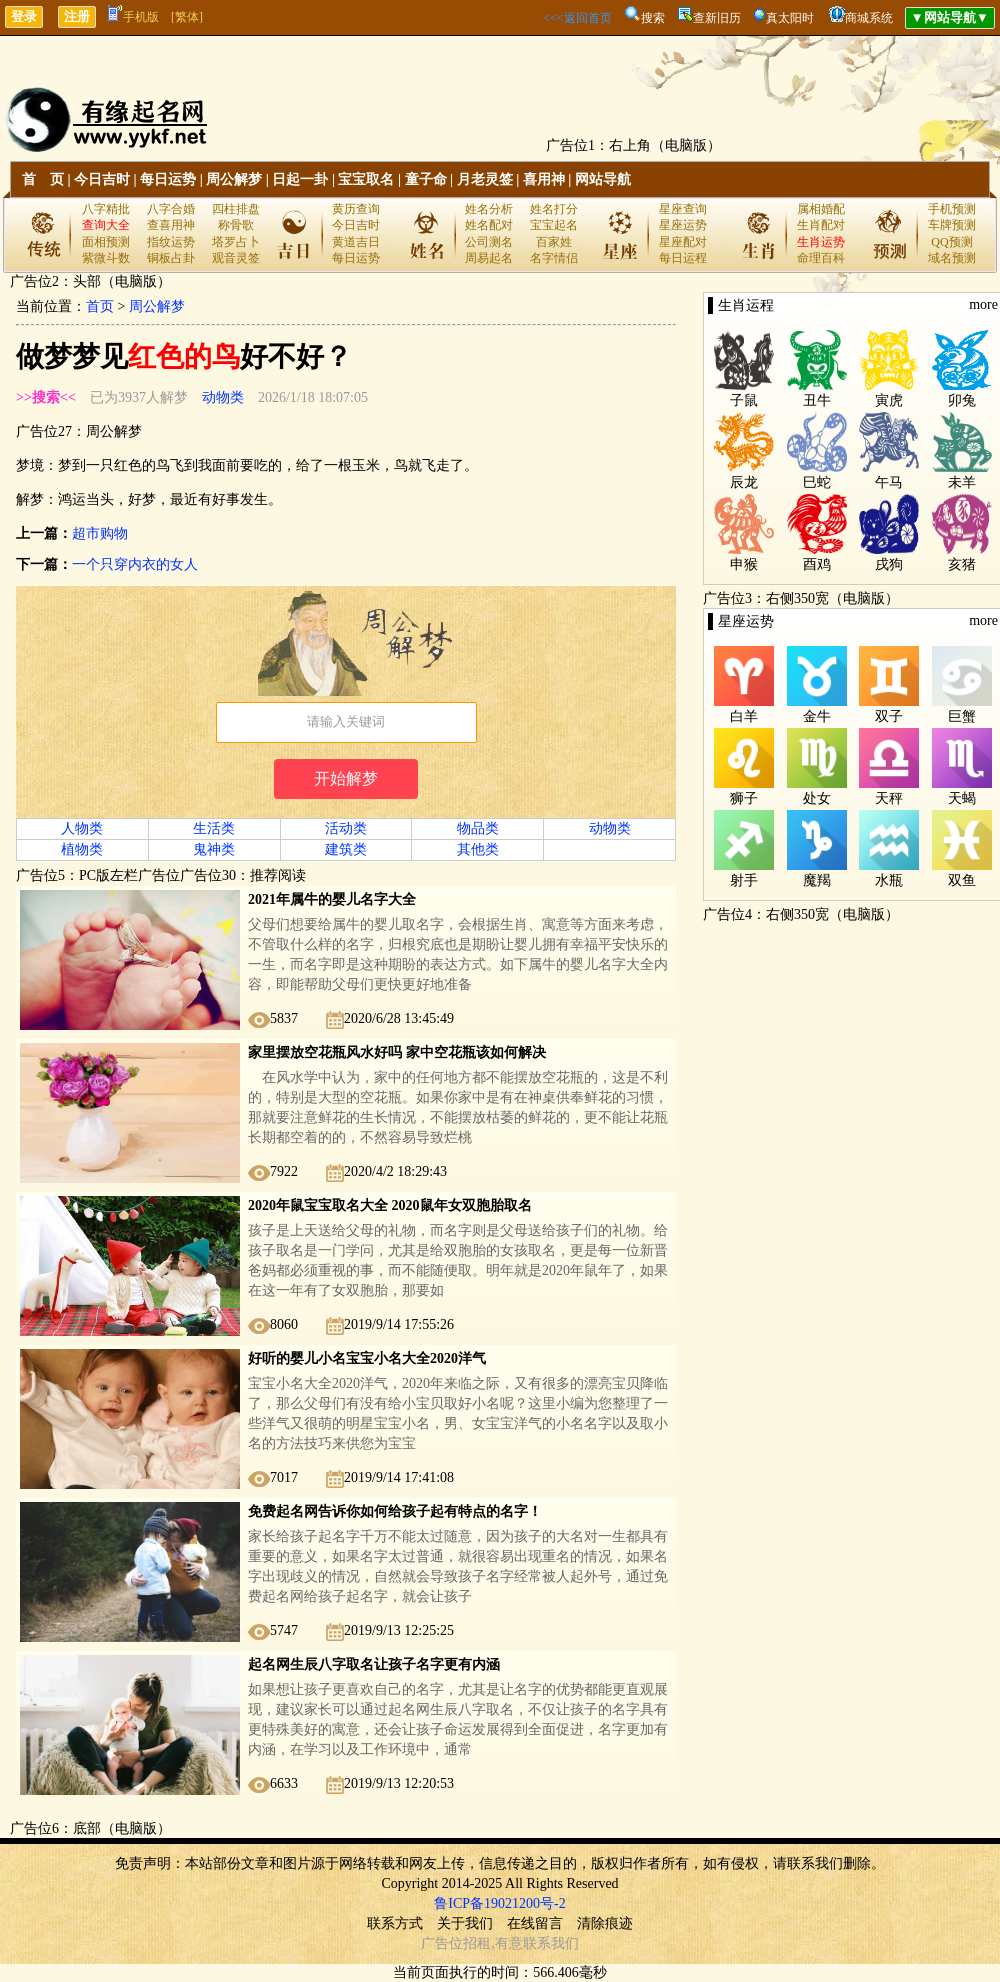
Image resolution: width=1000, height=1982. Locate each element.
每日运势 (168, 179)
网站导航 (603, 179)
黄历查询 (356, 209)
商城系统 (869, 18)
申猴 (744, 564)
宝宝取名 (366, 179)
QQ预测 (951, 242)
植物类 (82, 849)
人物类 (82, 828)
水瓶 (889, 880)
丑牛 (817, 400)
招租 (477, 1943)
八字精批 (106, 209)
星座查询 (683, 209)
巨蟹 (962, 716)
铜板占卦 (171, 258)
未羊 (962, 482)
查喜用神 (171, 225)
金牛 (817, 716)
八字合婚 (171, 209)
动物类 (223, 397)
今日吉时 (102, 179)
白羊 (744, 716)
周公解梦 (234, 179)
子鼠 (744, 400)
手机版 (133, 17)
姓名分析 (489, 209)
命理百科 (821, 258)
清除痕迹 (605, 1923)
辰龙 (744, 482)
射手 (744, 880)
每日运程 (683, 258)
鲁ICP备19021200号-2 (499, 1903)
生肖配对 (821, 225)
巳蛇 (817, 482)
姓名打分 (554, 209)
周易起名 (489, 258)
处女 (817, 798)
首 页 (43, 179)
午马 (889, 482)
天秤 (889, 798)
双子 (889, 716)
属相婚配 (821, 209)
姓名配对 (489, 225)
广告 (435, 1943)
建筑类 (346, 849)
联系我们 (551, 1943)
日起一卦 (300, 179)
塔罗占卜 (236, 242)
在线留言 (535, 1923)
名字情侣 (554, 258)
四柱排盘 (236, 209)
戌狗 (889, 564)
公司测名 (489, 242)
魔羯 (817, 880)
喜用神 (544, 179)
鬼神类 (214, 849)
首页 (100, 306)
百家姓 (554, 242)
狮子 (744, 798)
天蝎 (962, 798)
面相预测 (106, 242)
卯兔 (962, 400)
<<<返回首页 (577, 18)
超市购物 (100, 533)
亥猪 (962, 564)
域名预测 (952, 258)
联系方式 (395, 1923)
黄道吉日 (356, 242)
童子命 (426, 179)
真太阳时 (790, 18)
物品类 (478, 828)
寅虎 (889, 400)
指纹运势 (171, 242)
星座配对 (683, 242)
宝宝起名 (554, 225)
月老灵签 (485, 179)
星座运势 (683, 225)
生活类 (214, 828)
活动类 (346, 828)
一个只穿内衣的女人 (135, 564)
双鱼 (962, 880)
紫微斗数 (106, 258)
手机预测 (952, 209)
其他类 (478, 849)
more (983, 304)
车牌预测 (952, 225)
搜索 (653, 18)
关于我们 (465, 1923)
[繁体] (187, 17)
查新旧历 (717, 18)
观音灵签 (236, 258)
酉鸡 (817, 564)
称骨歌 (236, 225)
